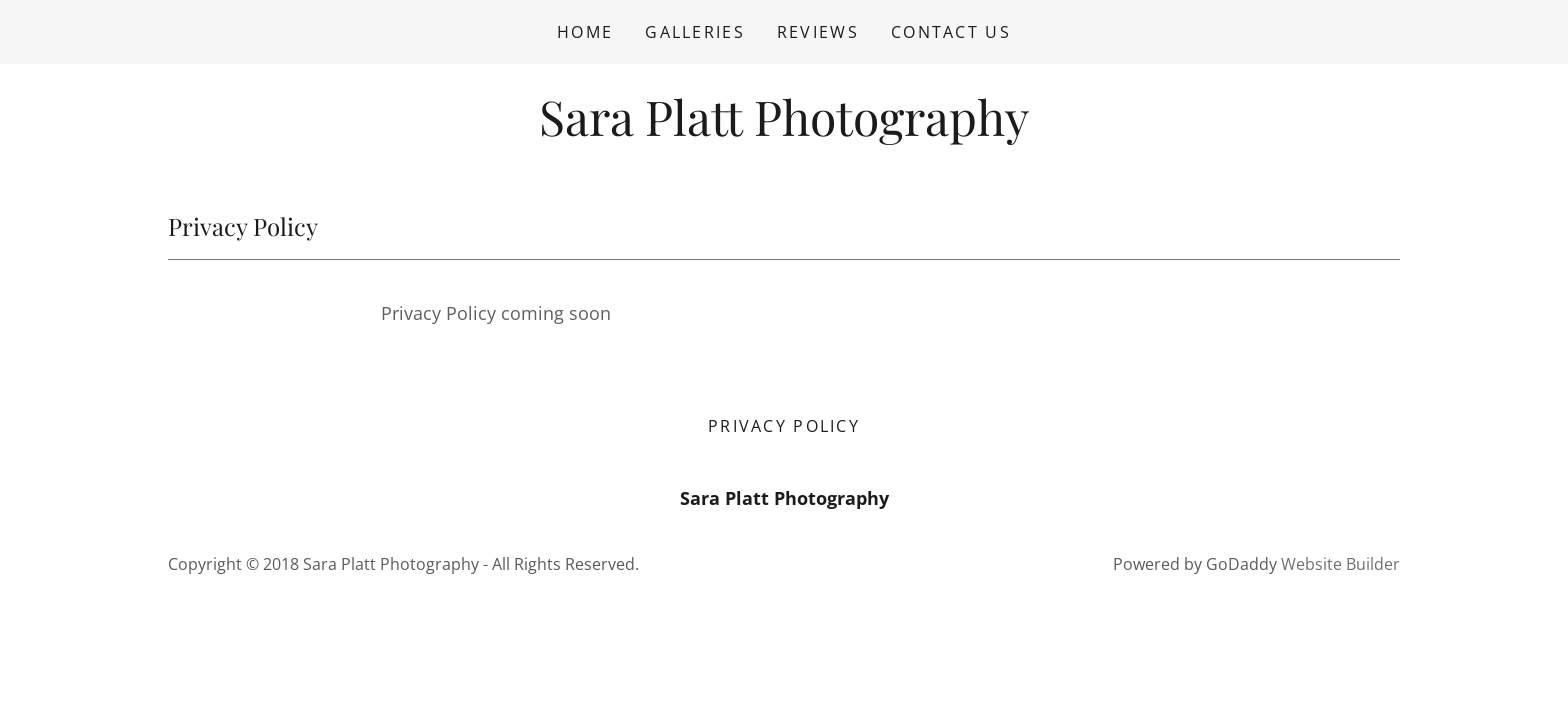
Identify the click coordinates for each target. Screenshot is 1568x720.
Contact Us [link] (951, 32)
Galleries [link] (695, 32)
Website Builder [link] (1340, 564)
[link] (784, 129)
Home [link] (585, 32)
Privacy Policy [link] (784, 426)
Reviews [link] (818, 32)
